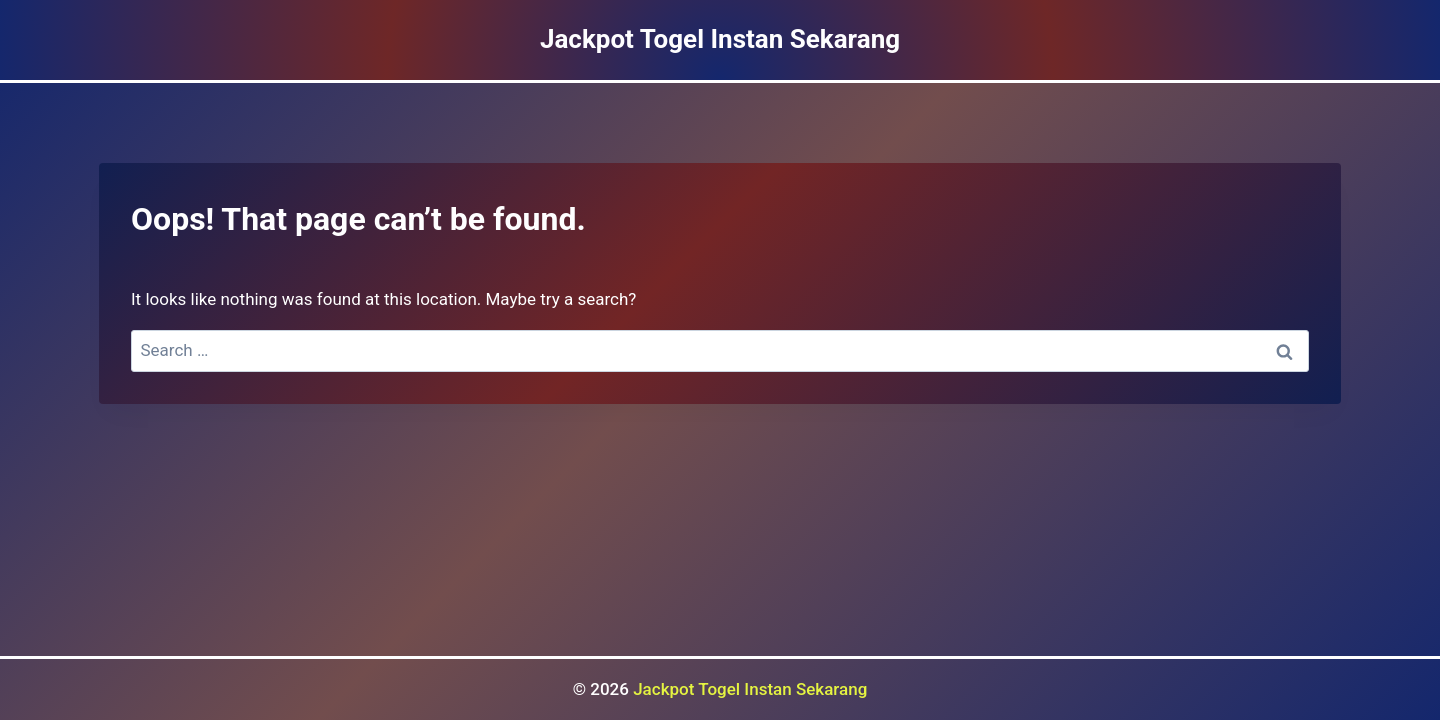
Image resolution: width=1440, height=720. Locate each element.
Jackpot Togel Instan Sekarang (750, 689)
